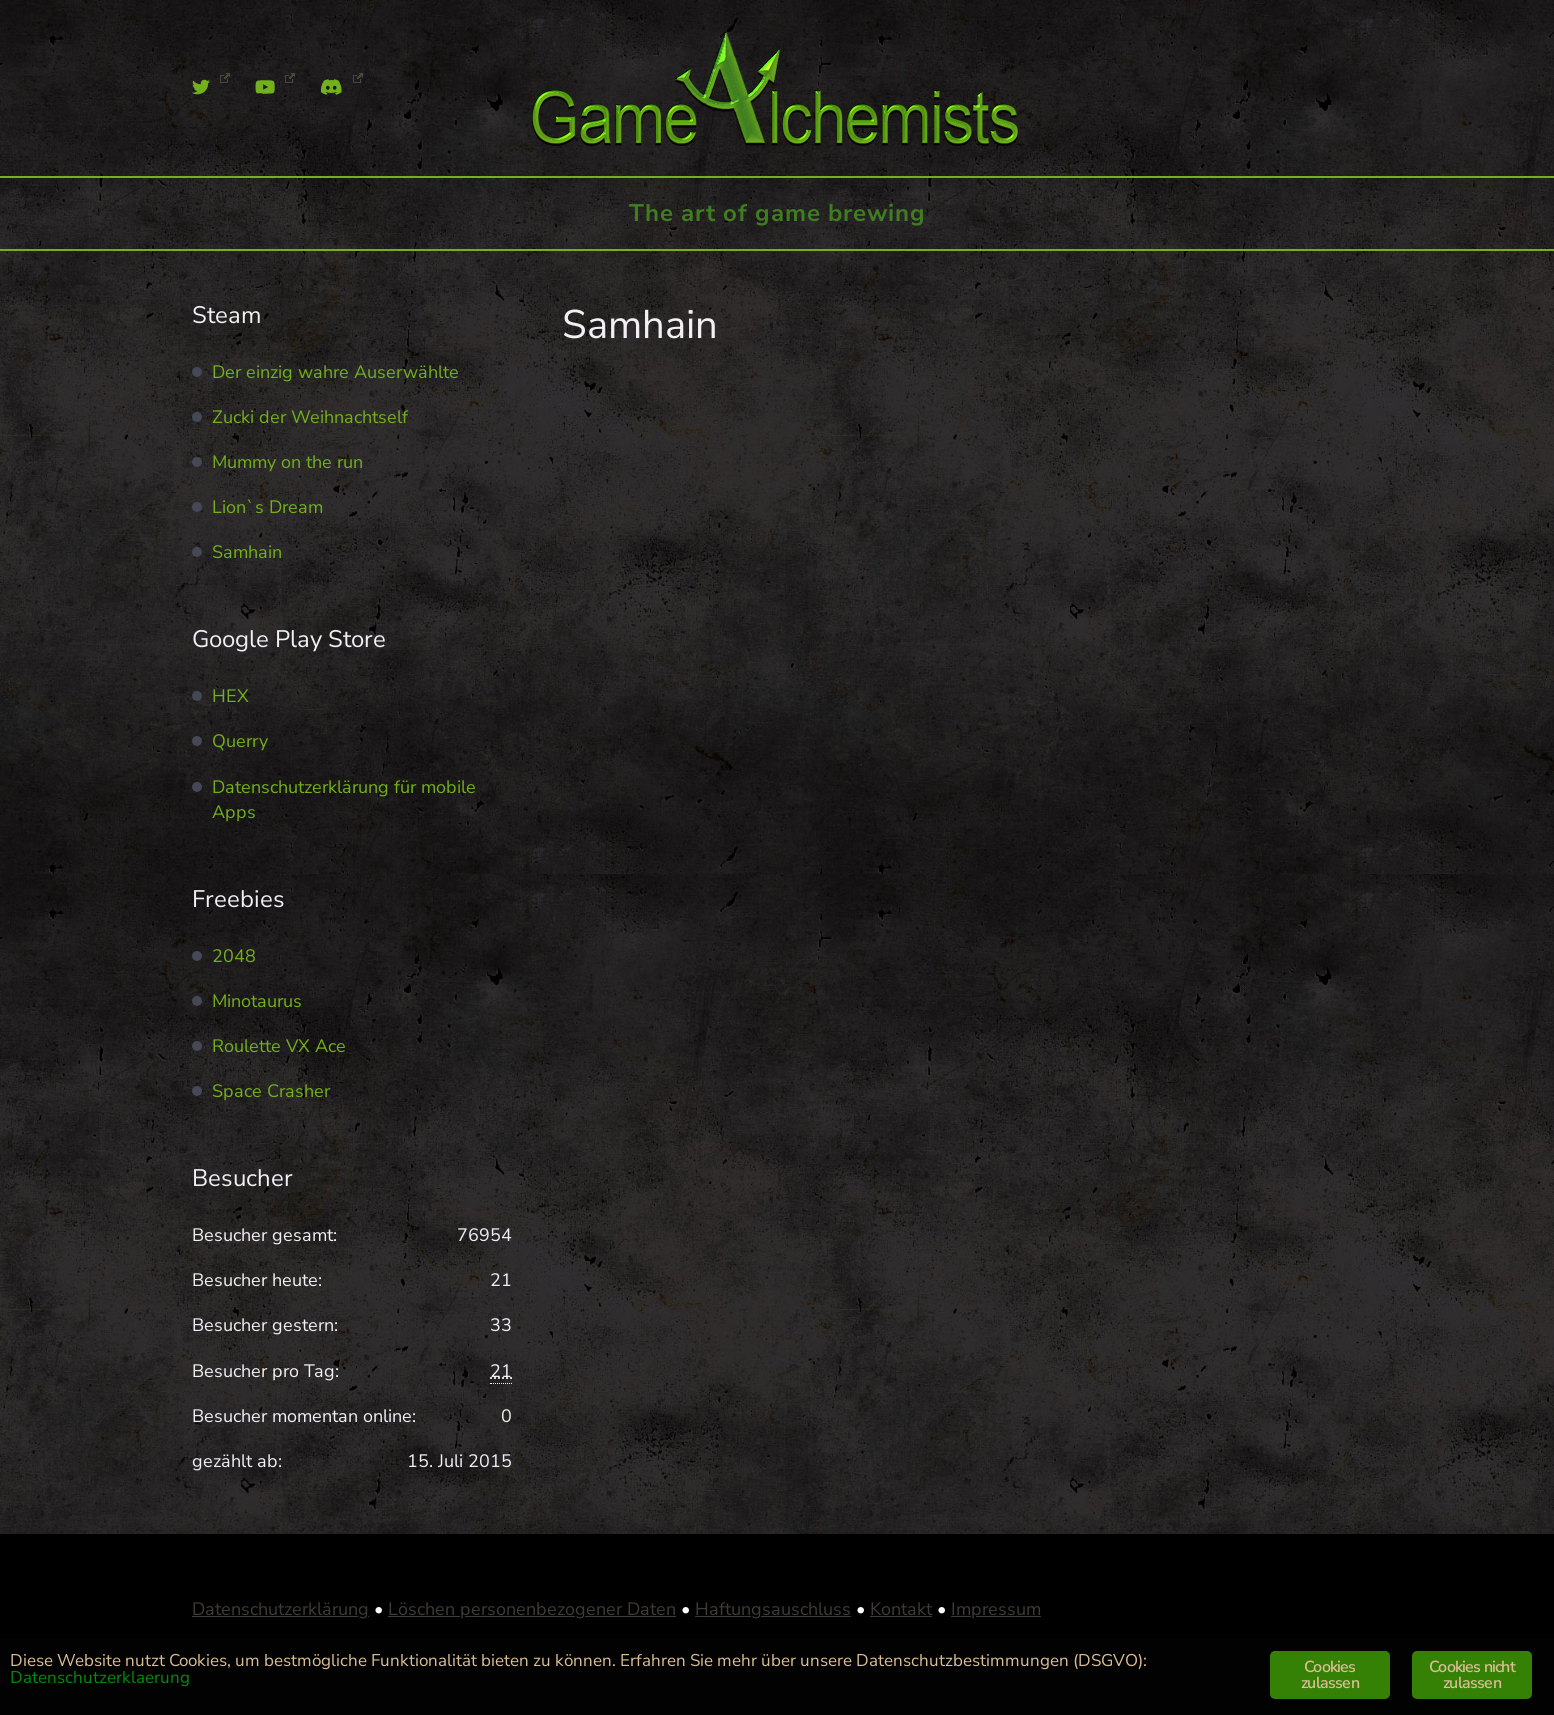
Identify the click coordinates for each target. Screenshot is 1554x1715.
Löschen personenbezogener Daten (532, 1609)
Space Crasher (271, 1091)
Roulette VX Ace (279, 1046)
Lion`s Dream (267, 507)
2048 (234, 956)
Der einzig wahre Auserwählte (335, 372)
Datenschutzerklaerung (100, 1677)
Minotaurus (257, 1001)
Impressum (996, 1609)
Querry (240, 741)
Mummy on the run (287, 462)
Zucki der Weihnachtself (310, 417)
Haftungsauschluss (773, 1609)
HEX (230, 696)
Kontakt (901, 1609)
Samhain (247, 552)
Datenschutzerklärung (280, 1609)
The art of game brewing (777, 213)
